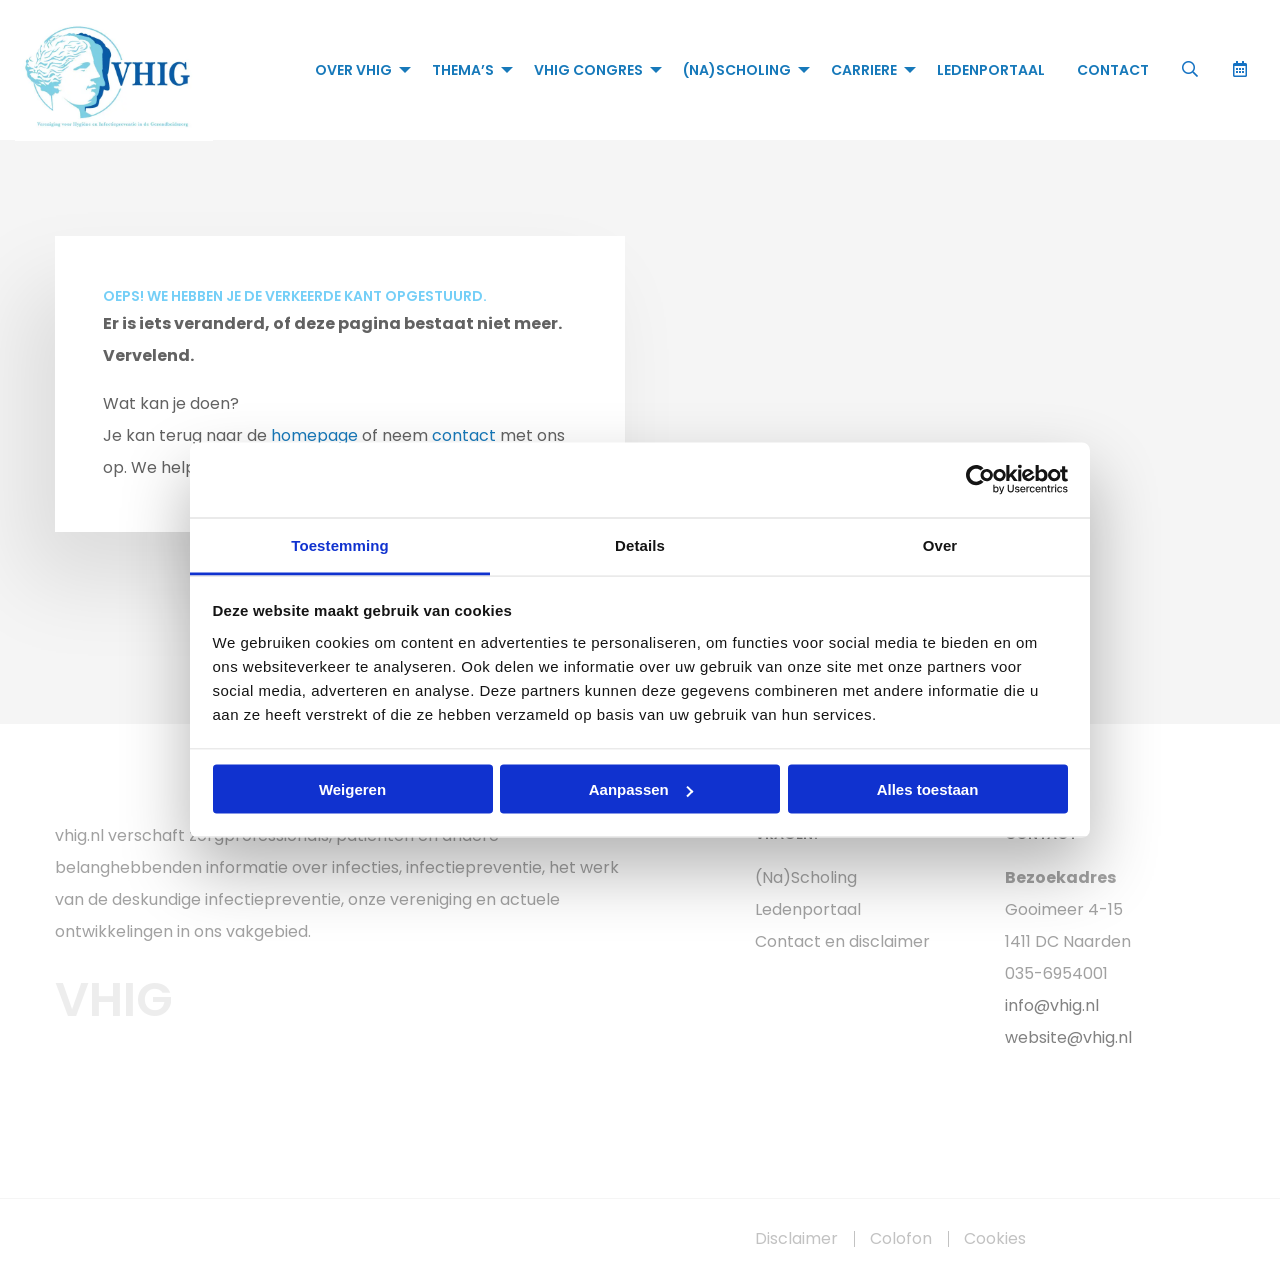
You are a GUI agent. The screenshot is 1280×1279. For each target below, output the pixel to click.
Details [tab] (640, 544)
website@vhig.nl (1068, 1037)
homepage (314, 435)
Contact (1113, 70)
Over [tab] (940, 544)
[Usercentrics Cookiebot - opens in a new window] (980, 480)
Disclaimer (796, 1239)
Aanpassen (641, 789)
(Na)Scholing (737, 70)
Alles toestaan (928, 789)
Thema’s (463, 70)
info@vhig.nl (1052, 1005)
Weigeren (352, 789)
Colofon (901, 1239)
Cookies (995, 1239)
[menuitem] (357, 70)
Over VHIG (353, 70)
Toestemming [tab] (340, 544)
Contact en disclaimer (842, 941)
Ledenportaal (991, 70)
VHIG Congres (588, 70)
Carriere (864, 70)
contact (464, 435)
